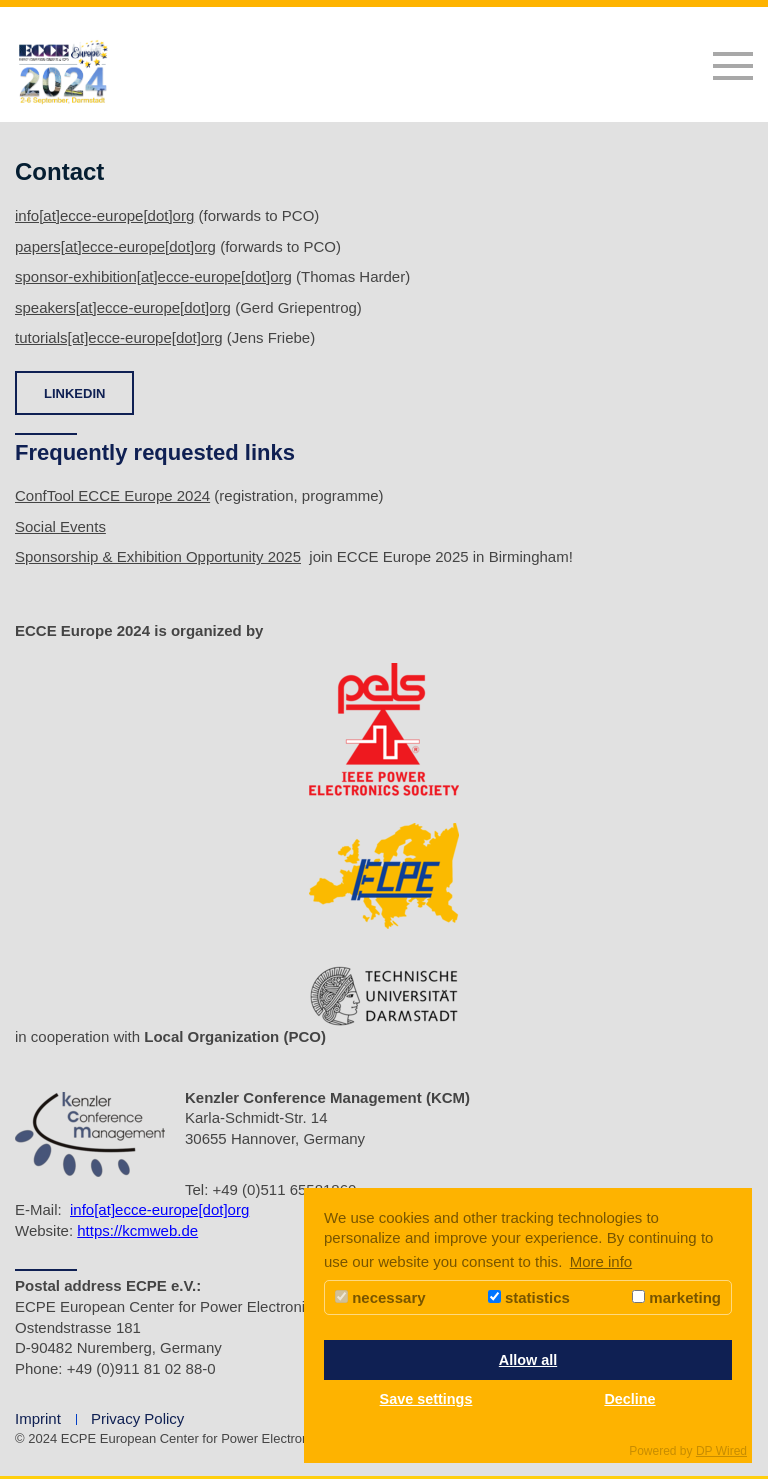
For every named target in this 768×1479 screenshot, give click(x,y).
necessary (380, 1297)
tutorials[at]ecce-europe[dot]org (119, 337)
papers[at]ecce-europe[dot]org (115, 246)
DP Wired (721, 1451)
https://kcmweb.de (137, 1230)
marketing (676, 1297)
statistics (529, 1297)
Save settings (426, 1399)
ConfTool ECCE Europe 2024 (112, 495)
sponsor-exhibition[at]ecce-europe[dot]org (153, 276)
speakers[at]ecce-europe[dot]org (123, 307)
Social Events (60, 526)
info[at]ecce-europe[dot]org (104, 215)
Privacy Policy (137, 1418)
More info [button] (601, 1261)
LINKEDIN (74, 393)
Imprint (38, 1418)
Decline (629, 1399)
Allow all (528, 1360)
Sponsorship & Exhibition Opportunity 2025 (158, 556)
